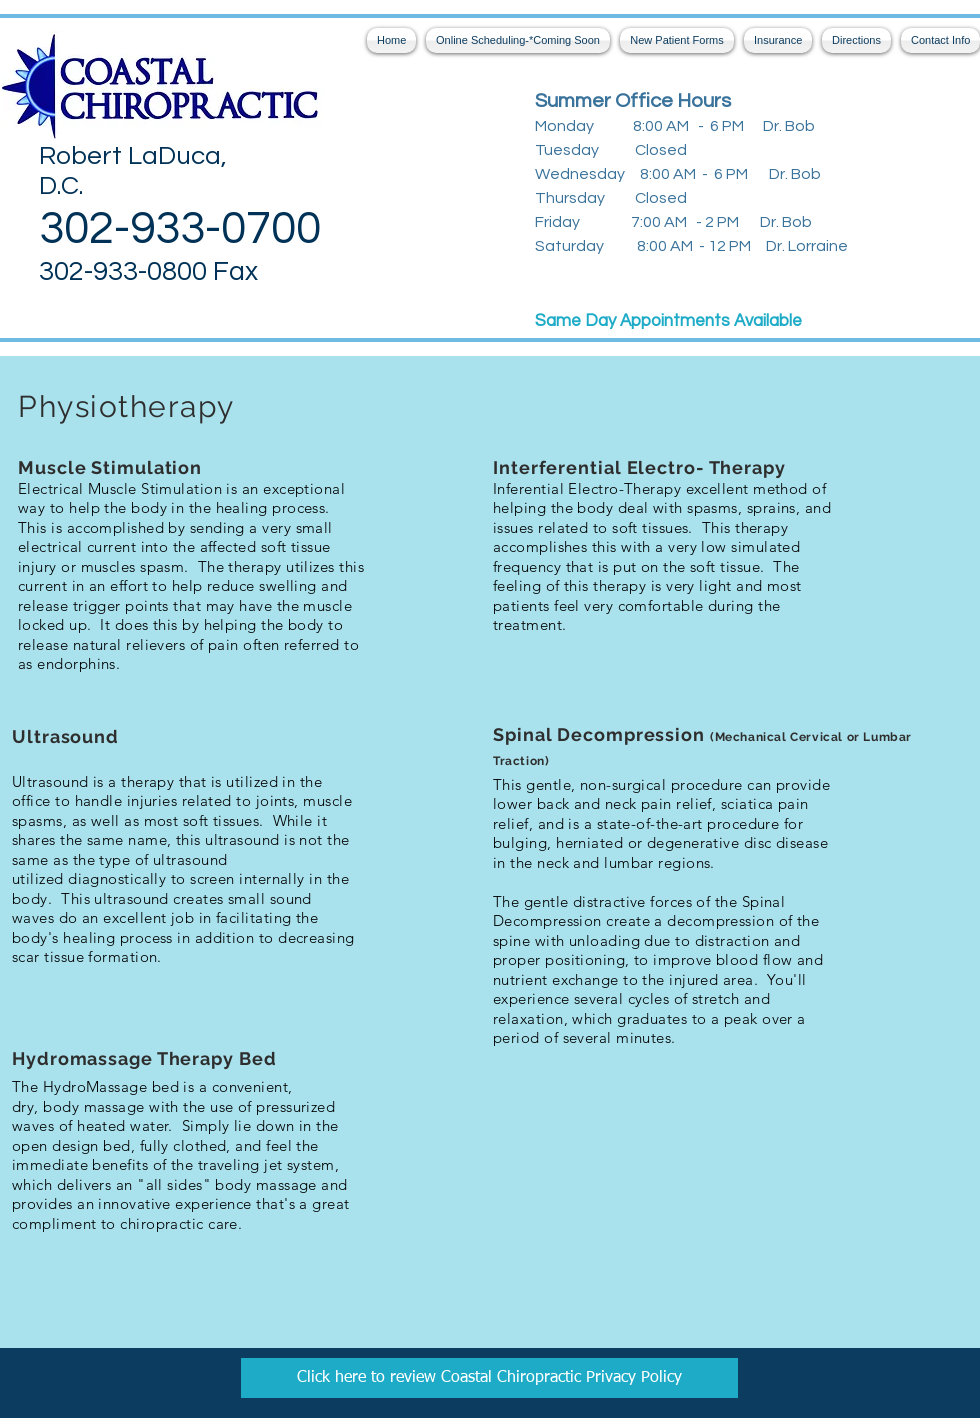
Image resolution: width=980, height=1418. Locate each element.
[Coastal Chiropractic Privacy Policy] (489, 1378)
